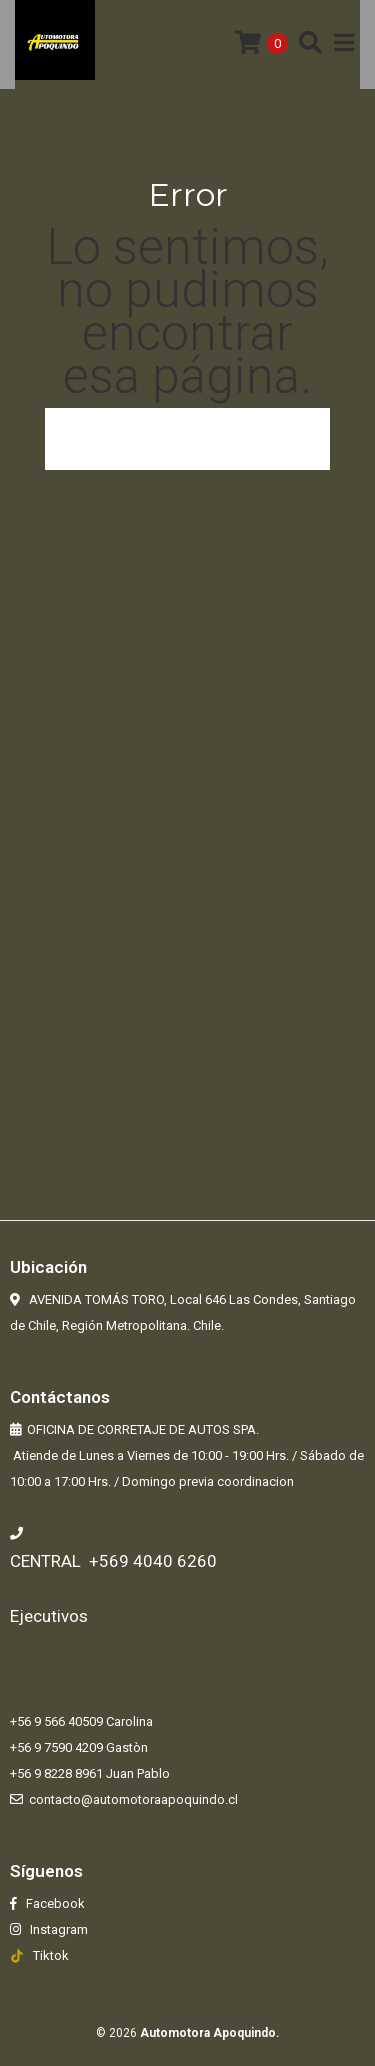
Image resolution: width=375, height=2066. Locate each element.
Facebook (54, 1903)
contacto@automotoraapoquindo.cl (133, 1799)
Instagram (57, 1929)
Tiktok (51, 1955)
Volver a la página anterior (188, 439)
